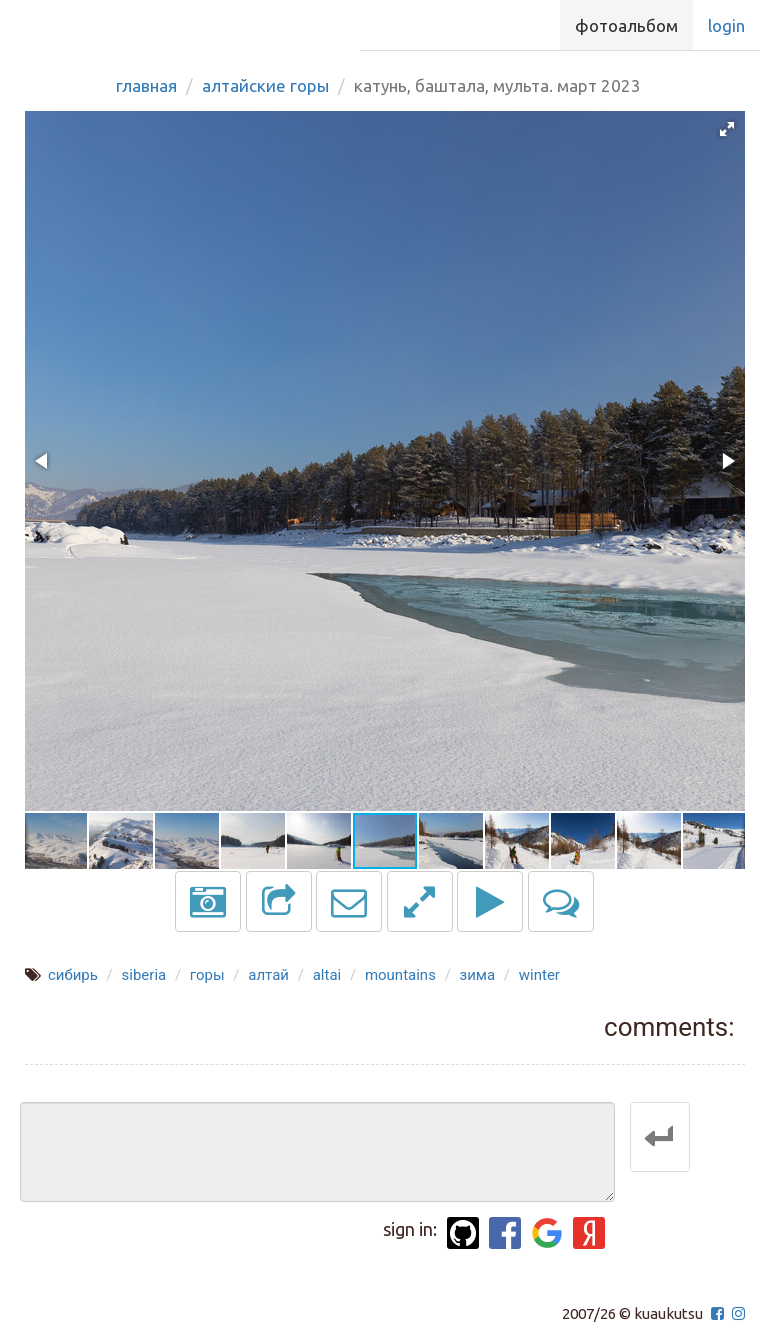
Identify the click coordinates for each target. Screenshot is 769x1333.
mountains (400, 975)
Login (726, 25)
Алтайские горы (265, 85)
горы (207, 975)
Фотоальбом (626, 25)
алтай (268, 975)
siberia (144, 975)
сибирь (73, 975)
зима (478, 975)
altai (327, 975)
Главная (146, 85)
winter (539, 975)
